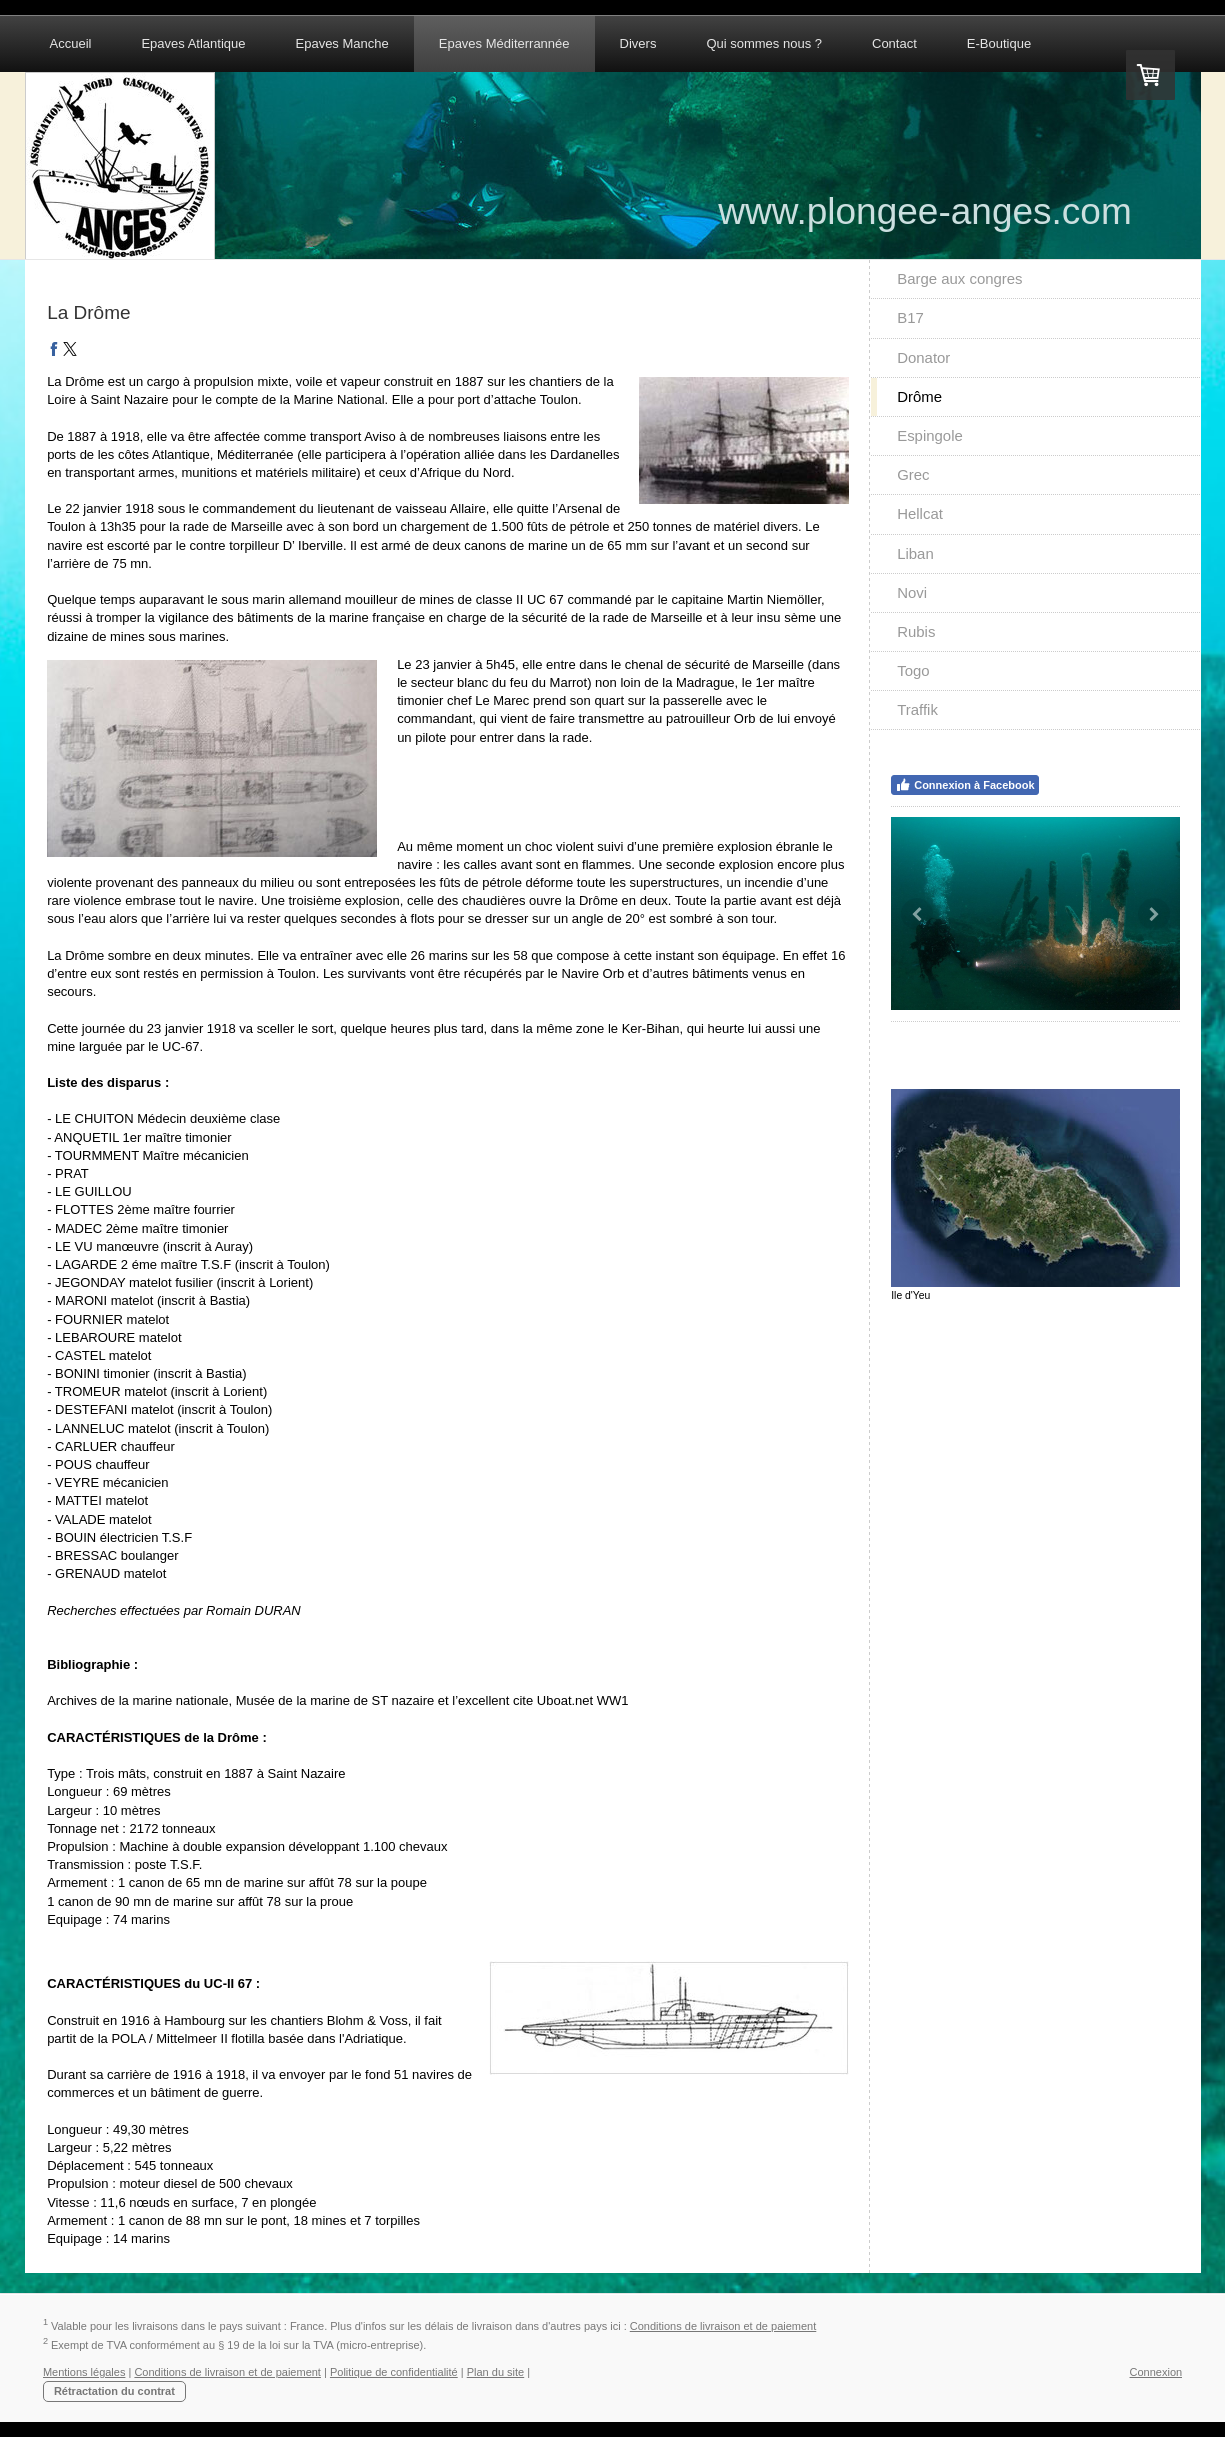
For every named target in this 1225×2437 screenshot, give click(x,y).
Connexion (1156, 2372)
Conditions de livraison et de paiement (723, 2326)
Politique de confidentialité (394, 2372)
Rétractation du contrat (114, 2391)
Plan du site (495, 2372)
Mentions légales (84, 2372)
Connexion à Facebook (964, 785)
